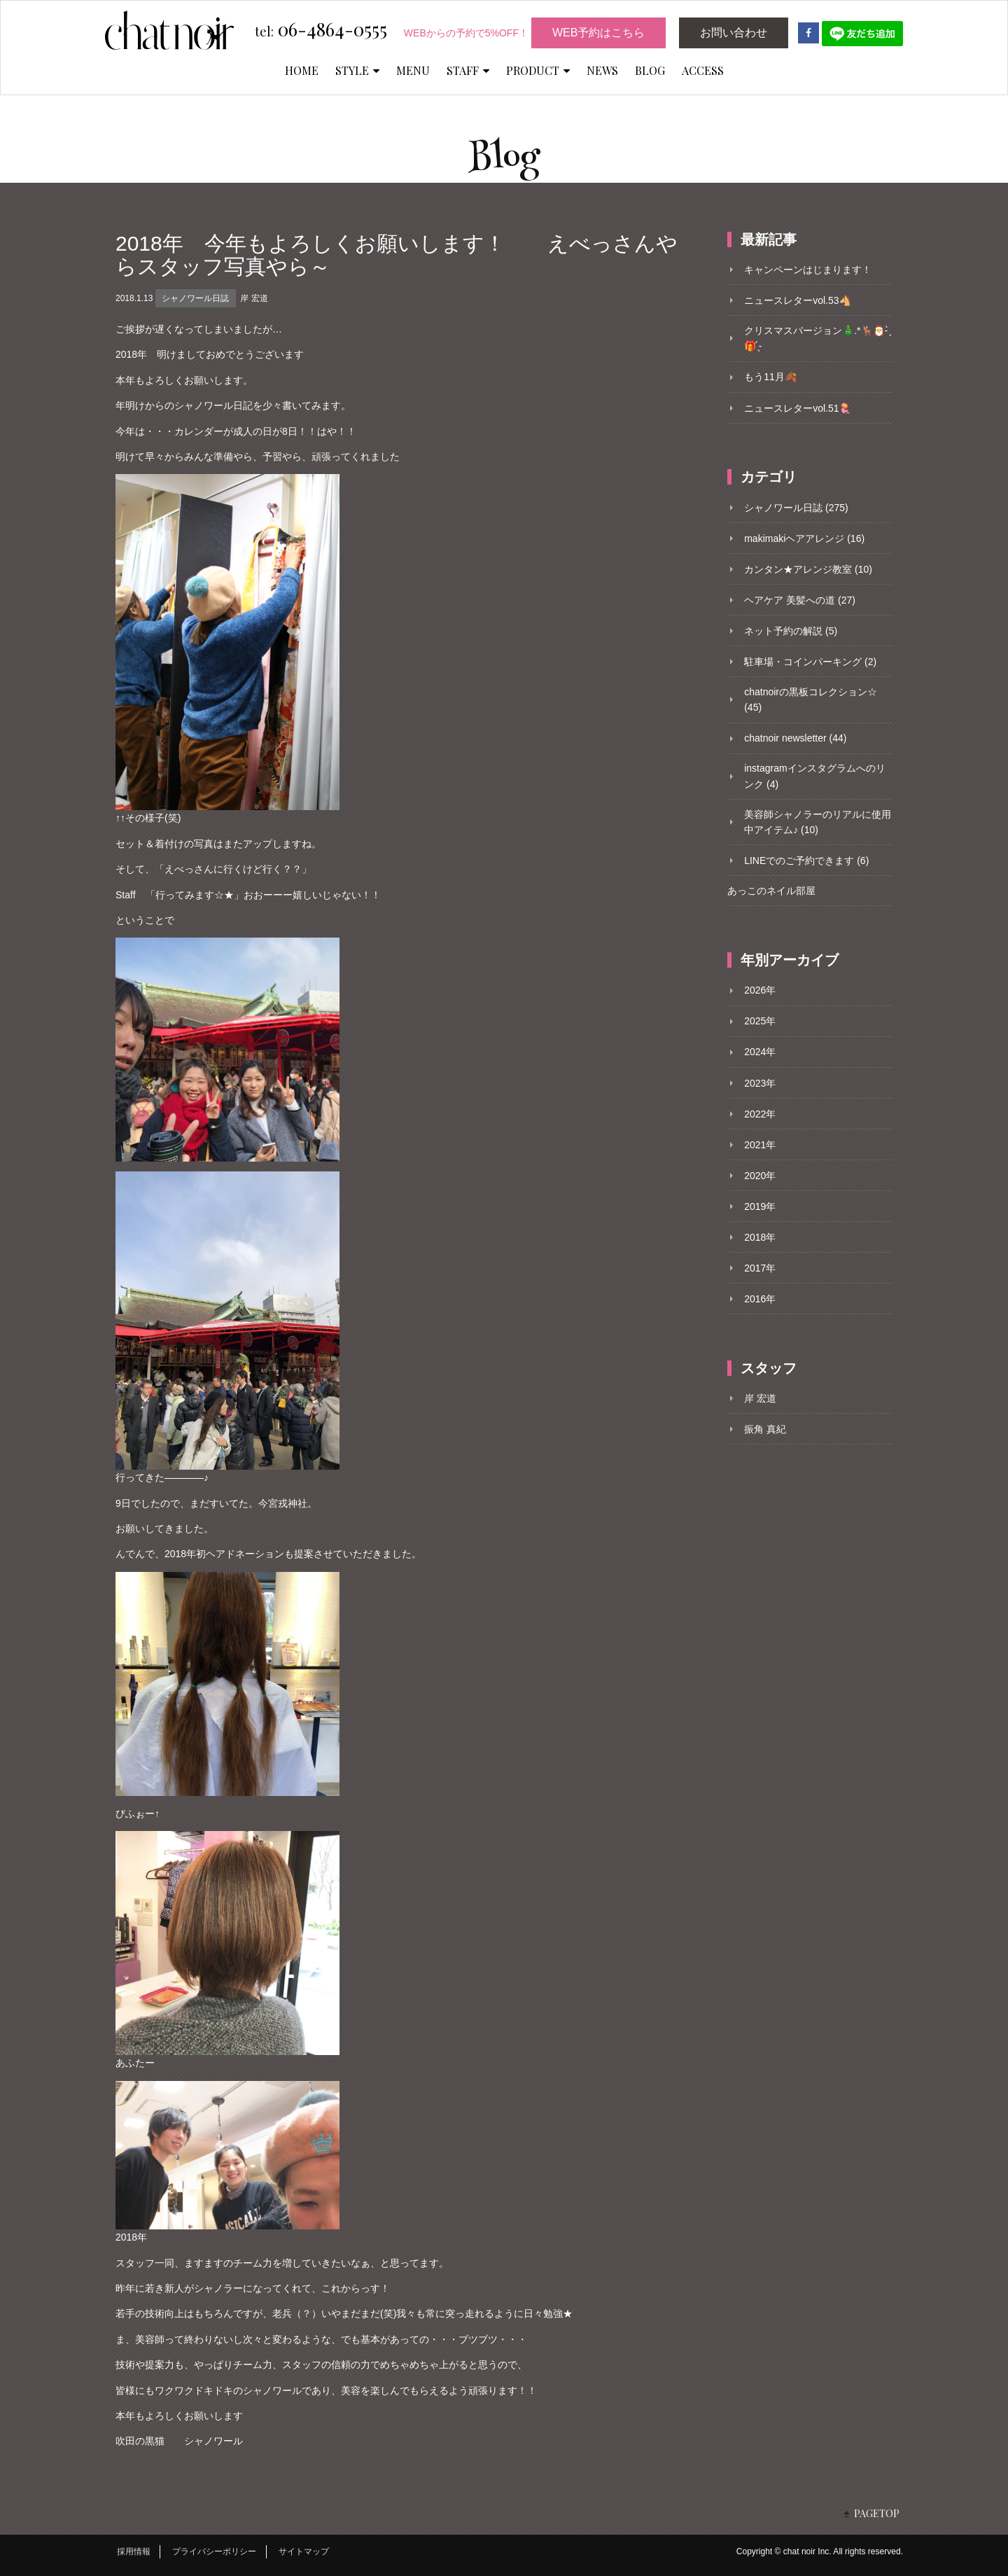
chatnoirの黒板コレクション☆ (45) (810, 699)
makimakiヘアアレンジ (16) (804, 538)
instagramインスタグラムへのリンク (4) (814, 776)
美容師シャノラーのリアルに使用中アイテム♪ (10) (817, 822)
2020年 (760, 1175)
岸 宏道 (253, 298)
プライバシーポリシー (214, 2551)
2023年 (760, 1083)
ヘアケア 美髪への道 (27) (799, 600)
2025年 (760, 1020)
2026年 (760, 990)
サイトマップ (304, 2551)
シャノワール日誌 (195, 298)
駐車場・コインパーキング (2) (810, 661)
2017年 (760, 1268)
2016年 (760, 1298)
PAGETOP (876, 2513)
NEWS (602, 70)
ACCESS (703, 70)
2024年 (760, 1051)
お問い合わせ (733, 33)
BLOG (650, 70)
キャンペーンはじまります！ (808, 269)
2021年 (760, 1144)
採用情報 (133, 2551)
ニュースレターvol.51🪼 (797, 408)
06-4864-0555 (321, 30)
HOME (301, 70)
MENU (413, 70)
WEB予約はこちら (598, 33)
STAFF (468, 70)
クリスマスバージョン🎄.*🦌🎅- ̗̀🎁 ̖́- (817, 338)
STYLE (357, 70)
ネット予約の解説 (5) (790, 630)
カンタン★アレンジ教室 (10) (808, 569)
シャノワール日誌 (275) (796, 507)
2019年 (760, 1206)
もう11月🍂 (770, 376)
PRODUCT (538, 70)
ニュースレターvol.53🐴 (797, 300)
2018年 (760, 1237)
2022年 (760, 1114)
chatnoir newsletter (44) (795, 738)
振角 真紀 (765, 1429)
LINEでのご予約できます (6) (806, 860)
